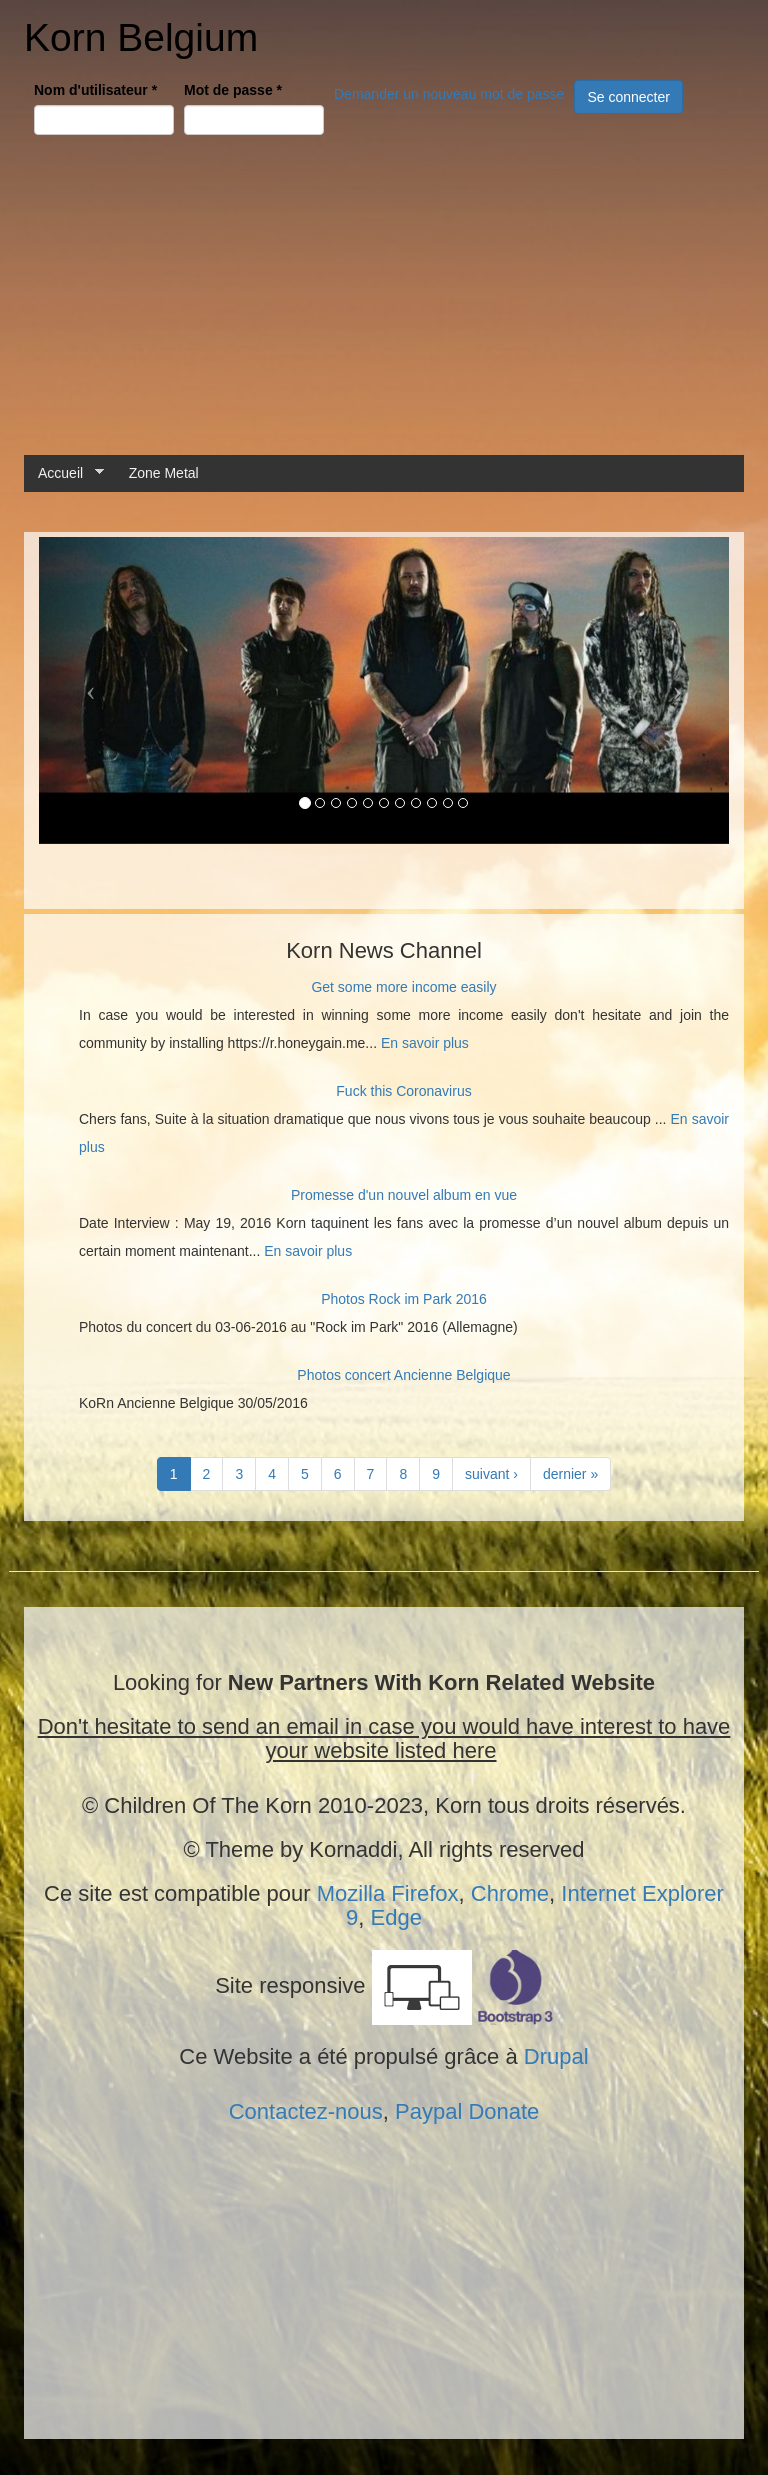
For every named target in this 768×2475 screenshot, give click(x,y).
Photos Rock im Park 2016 (404, 1299)
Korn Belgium (141, 37)
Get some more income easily (403, 987)
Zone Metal (164, 473)
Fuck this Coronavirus (403, 1091)
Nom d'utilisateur (95, 90)
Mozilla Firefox (388, 1893)
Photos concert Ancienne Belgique (403, 1375)
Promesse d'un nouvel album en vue (404, 1195)
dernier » (570, 1474)
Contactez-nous (306, 2111)
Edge (396, 1917)
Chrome (510, 1893)
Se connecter (628, 97)
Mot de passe (233, 90)
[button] (91, 690)
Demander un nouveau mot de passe (449, 94)
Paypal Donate (467, 2111)
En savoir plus (425, 1043)
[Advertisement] (384, 295)
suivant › (491, 1474)
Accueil (64, 473)
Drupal (556, 2056)
